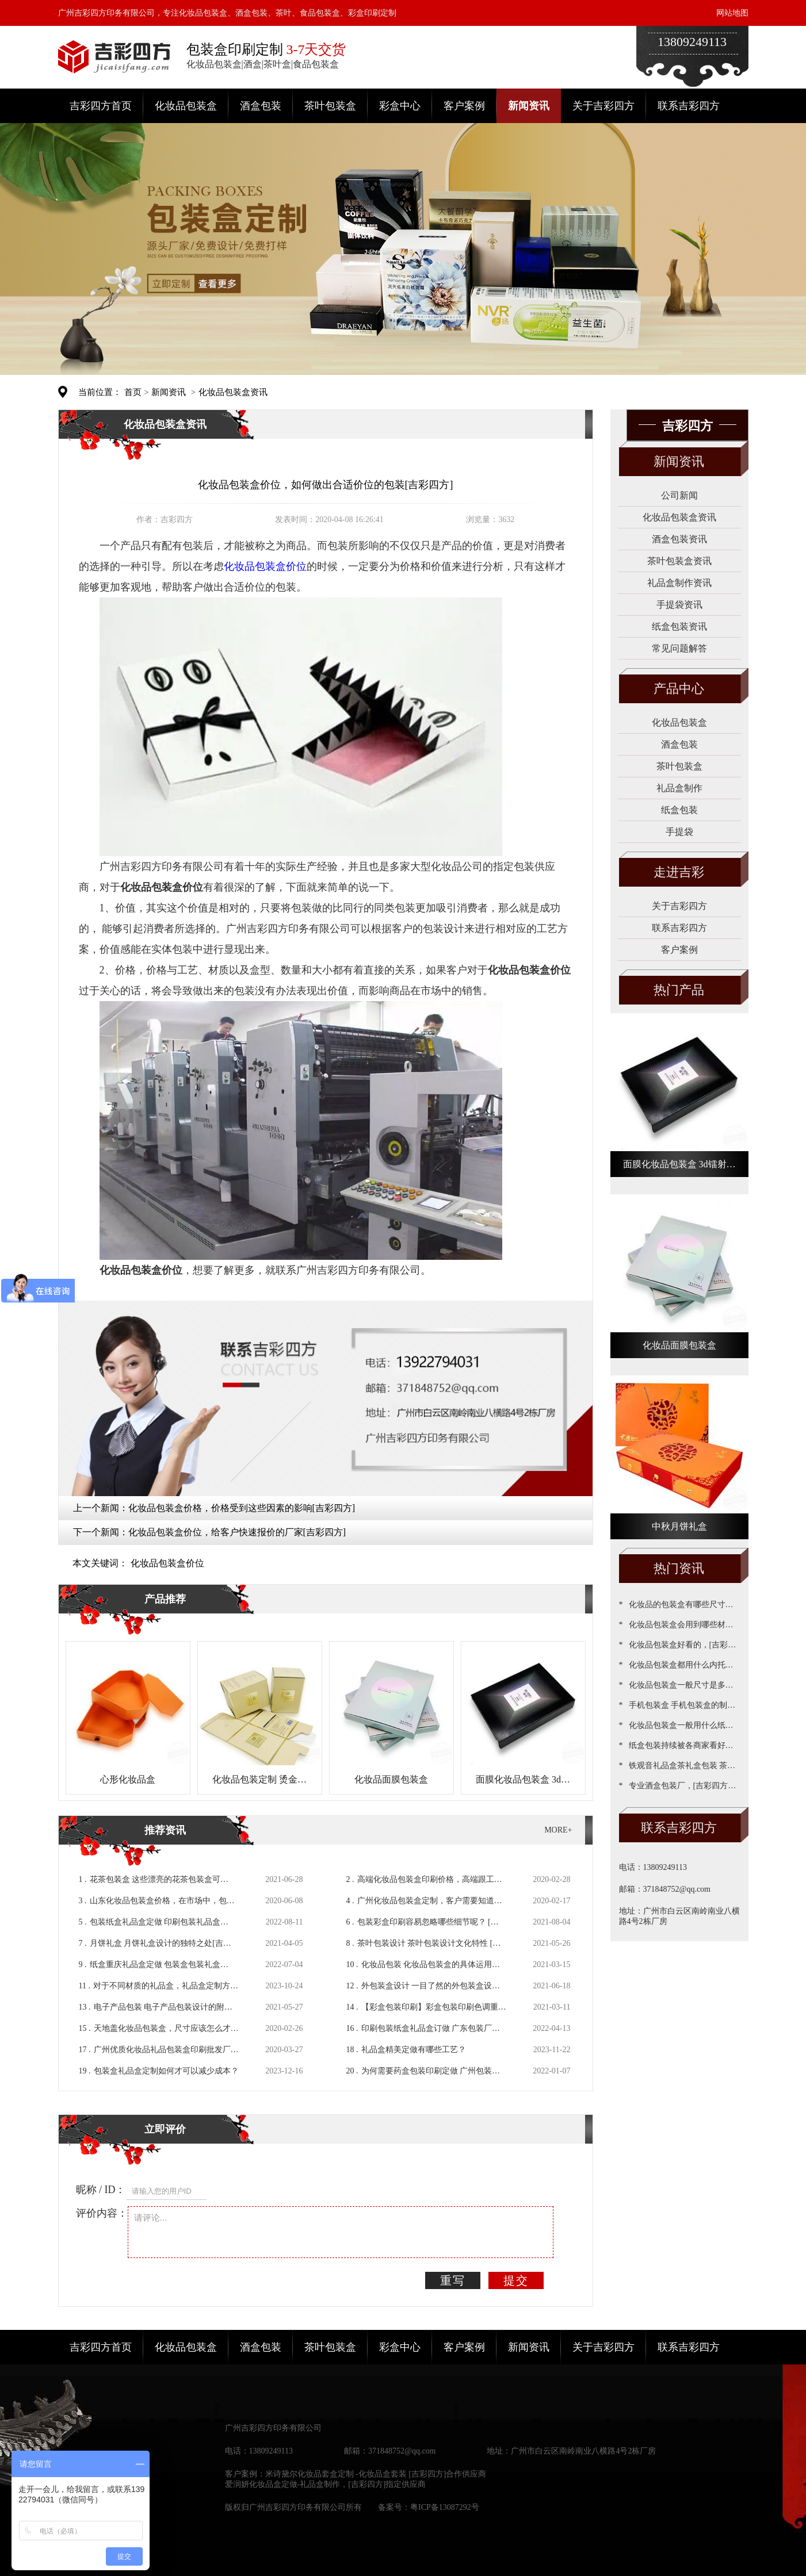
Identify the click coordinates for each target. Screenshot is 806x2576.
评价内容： (102, 2213)
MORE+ (558, 1830)
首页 (133, 392)
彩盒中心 (400, 106)
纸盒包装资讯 (679, 626)
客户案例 (464, 106)
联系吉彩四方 (689, 106)
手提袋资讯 (679, 605)
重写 (452, 2280)
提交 (516, 2280)
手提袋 (679, 832)
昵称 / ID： (101, 2189)
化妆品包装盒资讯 (233, 392)
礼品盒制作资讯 (679, 583)
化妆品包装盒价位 (167, 1563)
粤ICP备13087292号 (444, 2507)
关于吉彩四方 (603, 106)
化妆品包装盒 (186, 106)
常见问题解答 (679, 648)
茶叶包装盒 (330, 106)
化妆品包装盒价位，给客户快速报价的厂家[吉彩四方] (237, 1532)
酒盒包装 (260, 106)
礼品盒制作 (679, 788)
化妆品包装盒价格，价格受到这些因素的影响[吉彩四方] (242, 1508)
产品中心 (679, 688)
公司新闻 (679, 495)
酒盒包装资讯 (679, 539)
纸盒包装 (679, 810)
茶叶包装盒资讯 (679, 561)
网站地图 (732, 13)
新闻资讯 (528, 106)
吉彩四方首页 (101, 106)
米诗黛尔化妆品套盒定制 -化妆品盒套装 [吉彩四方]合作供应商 (376, 2474)
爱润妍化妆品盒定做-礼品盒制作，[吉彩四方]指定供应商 (325, 2484)
